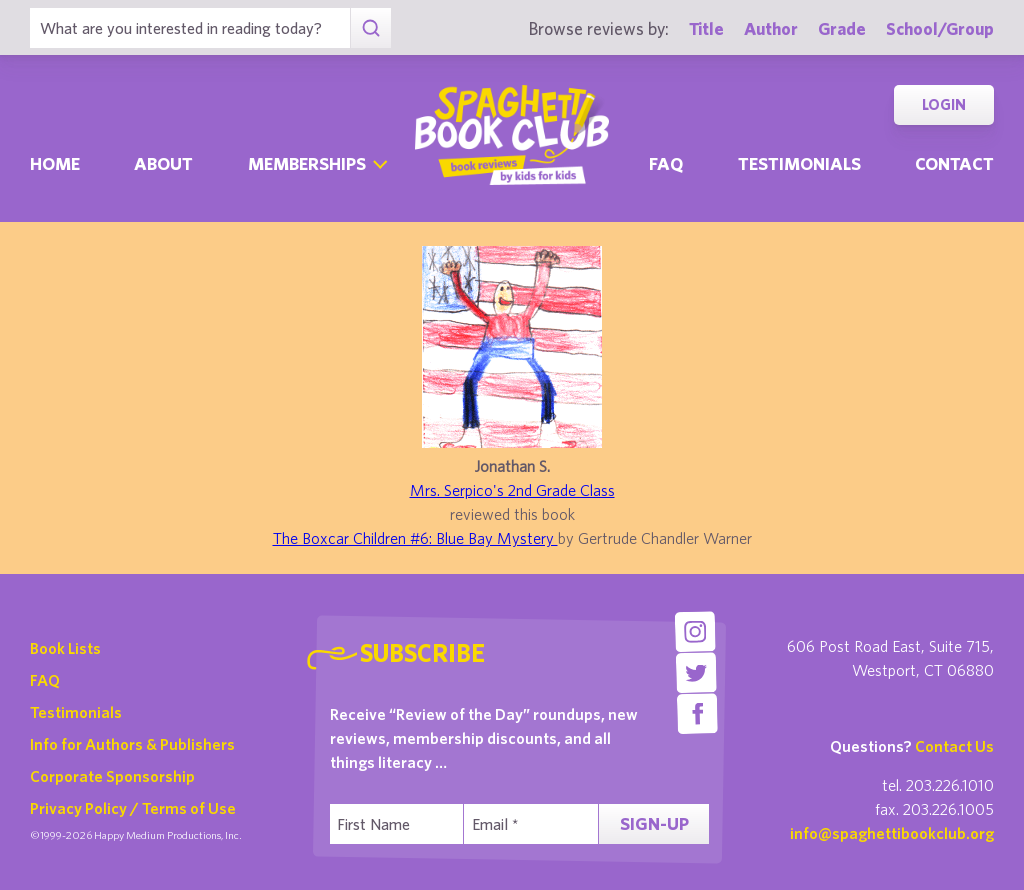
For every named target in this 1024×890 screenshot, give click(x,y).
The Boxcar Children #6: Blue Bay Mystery (415, 538)
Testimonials (799, 163)
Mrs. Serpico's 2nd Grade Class (512, 490)
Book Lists (65, 648)
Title (706, 28)
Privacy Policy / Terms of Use (133, 808)
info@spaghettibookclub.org (892, 833)
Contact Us (954, 746)
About (163, 163)
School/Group (940, 28)
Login (944, 104)
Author (771, 28)
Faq (666, 163)
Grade (842, 28)
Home (55, 163)
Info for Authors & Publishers (132, 744)
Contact (954, 163)
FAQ (45, 680)
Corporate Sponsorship (112, 776)
